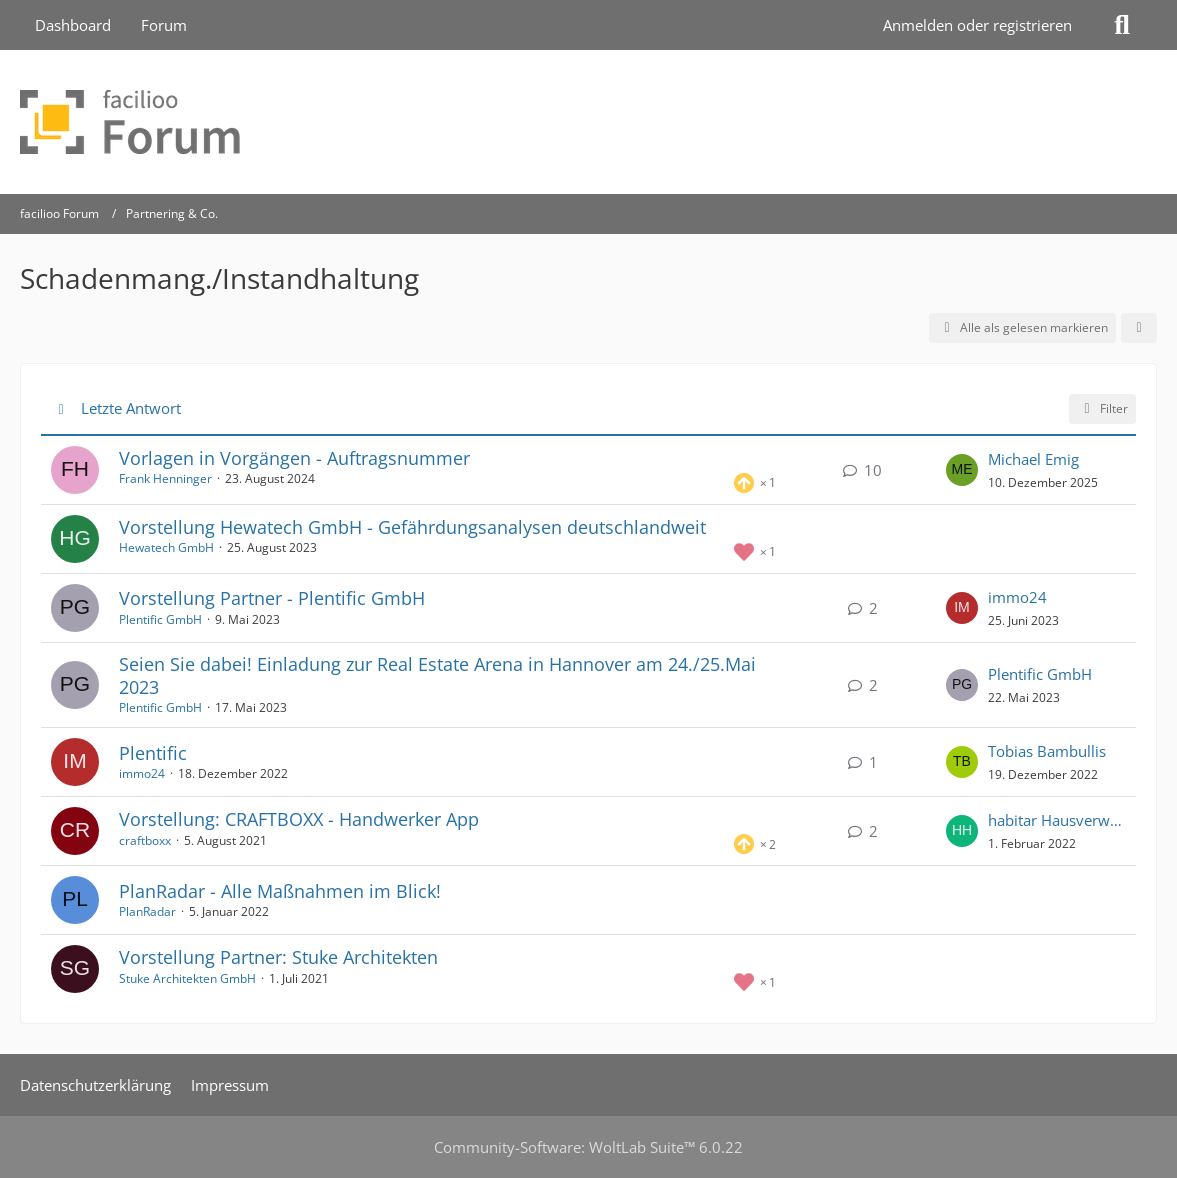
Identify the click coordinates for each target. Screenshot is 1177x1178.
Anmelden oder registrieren (977, 25)
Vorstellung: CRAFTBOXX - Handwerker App (299, 819)
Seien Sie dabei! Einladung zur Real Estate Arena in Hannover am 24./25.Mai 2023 (437, 675)
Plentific (153, 753)
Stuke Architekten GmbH (187, 978)
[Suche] (1122, 25)
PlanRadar (147, 911)
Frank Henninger (165, 478)
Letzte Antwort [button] (131, 408)
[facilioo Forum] (588, 122)
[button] (1139, 328)
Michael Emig (1033, 459)
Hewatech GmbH (166, 547)
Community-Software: (588, 1147)
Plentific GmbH (160, 619)
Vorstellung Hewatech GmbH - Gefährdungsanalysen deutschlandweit (412, 527)
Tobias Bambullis (1047, 751)
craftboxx (145, 840)
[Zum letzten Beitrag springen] (962, 470)
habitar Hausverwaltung (1057, 820)
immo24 (1017, 597)
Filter (1102, 408)
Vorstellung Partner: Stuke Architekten (278, 957)
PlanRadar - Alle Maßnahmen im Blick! (280, 891)
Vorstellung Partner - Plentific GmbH (272, 598)
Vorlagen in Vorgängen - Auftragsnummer (294, 458)
